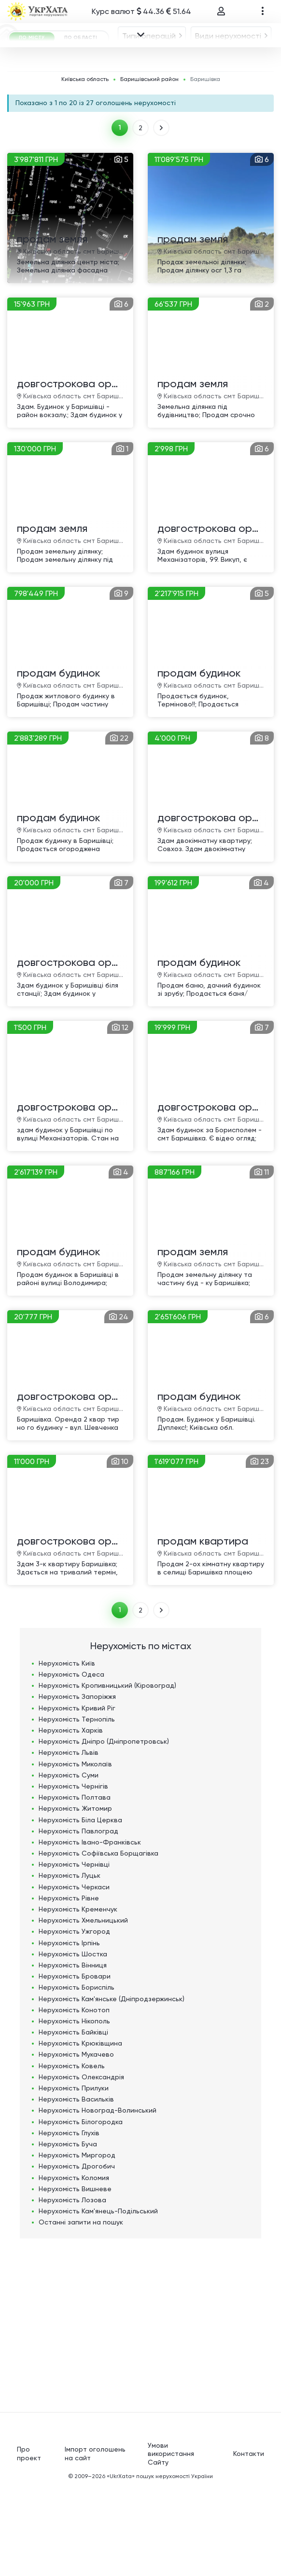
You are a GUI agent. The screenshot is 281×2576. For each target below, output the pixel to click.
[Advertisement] (140, 2409)
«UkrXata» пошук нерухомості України (160, 2565)
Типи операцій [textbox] (55, 81)
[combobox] (58, 81)
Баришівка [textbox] (148, 109)
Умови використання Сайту (171, 2542)
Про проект (29, 2542)
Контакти (248, 2542)
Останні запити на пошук (81, 2311)
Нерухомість (67, 1752)
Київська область (85, 166)
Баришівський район (149, 166)
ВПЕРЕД (162, 215)
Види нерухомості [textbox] (134, 81)
